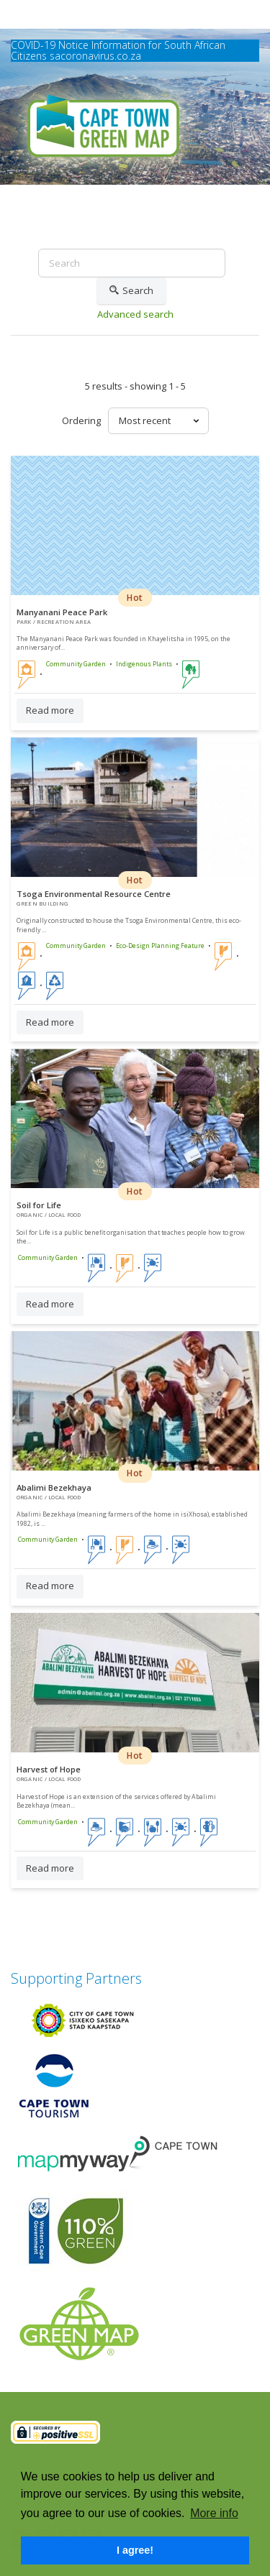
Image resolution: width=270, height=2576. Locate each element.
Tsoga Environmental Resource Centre (94, 893)
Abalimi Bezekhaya (54, 1487)
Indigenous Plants (144, 664)
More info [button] (214, 2513)
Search (131, 291)
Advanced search (135, 314)
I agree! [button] (135, 2550)
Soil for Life (39, 1205)
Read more (50, 710)
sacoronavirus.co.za (95, 56)
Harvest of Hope (49, 1769)
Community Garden (76, 664)
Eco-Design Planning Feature (160, 946)
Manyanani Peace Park (62, 612)
